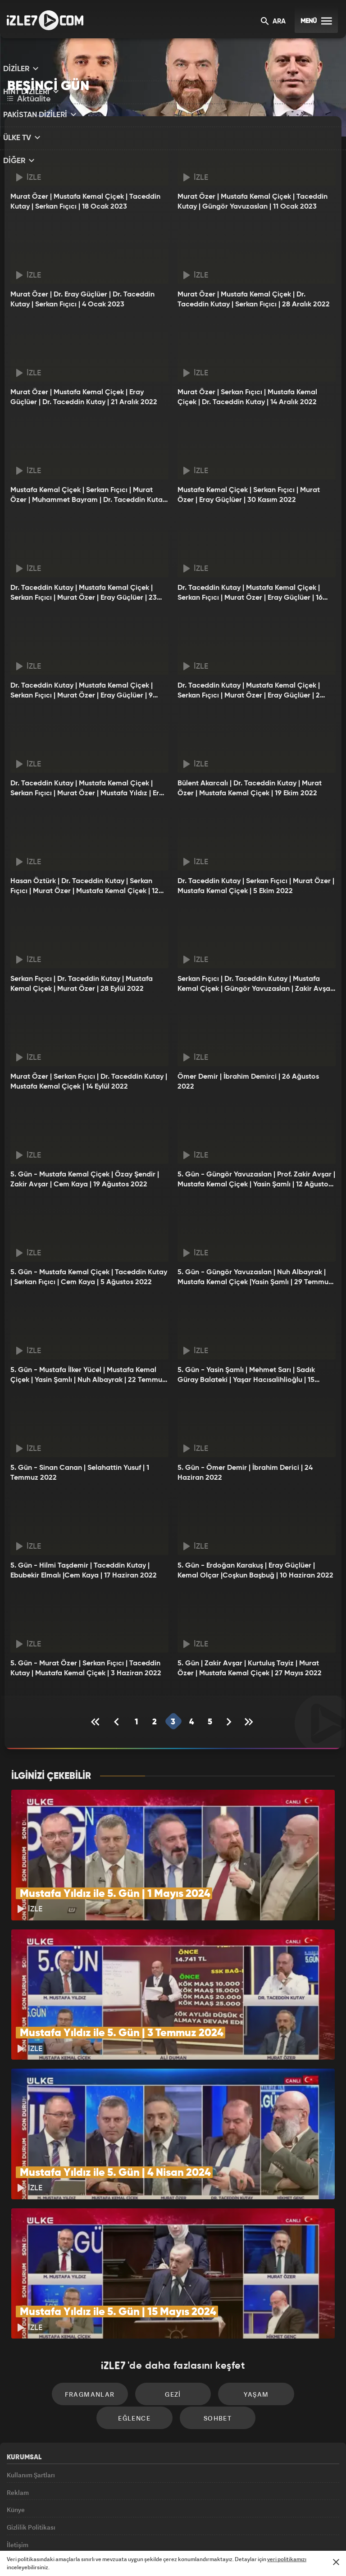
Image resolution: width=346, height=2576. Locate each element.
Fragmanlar (57, 2325)
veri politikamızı (286, 2559)
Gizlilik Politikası (31, 2471)
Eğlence (289, 2325)
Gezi (135, 2325)
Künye (16, 2450)
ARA (273, 22)
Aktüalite (28, 99)
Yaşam (211, 2325)
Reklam (18, 2430)
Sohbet (176, 2352)
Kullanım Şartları (31, 2409)
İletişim (17, 2491)
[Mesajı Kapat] (336, 2562)
